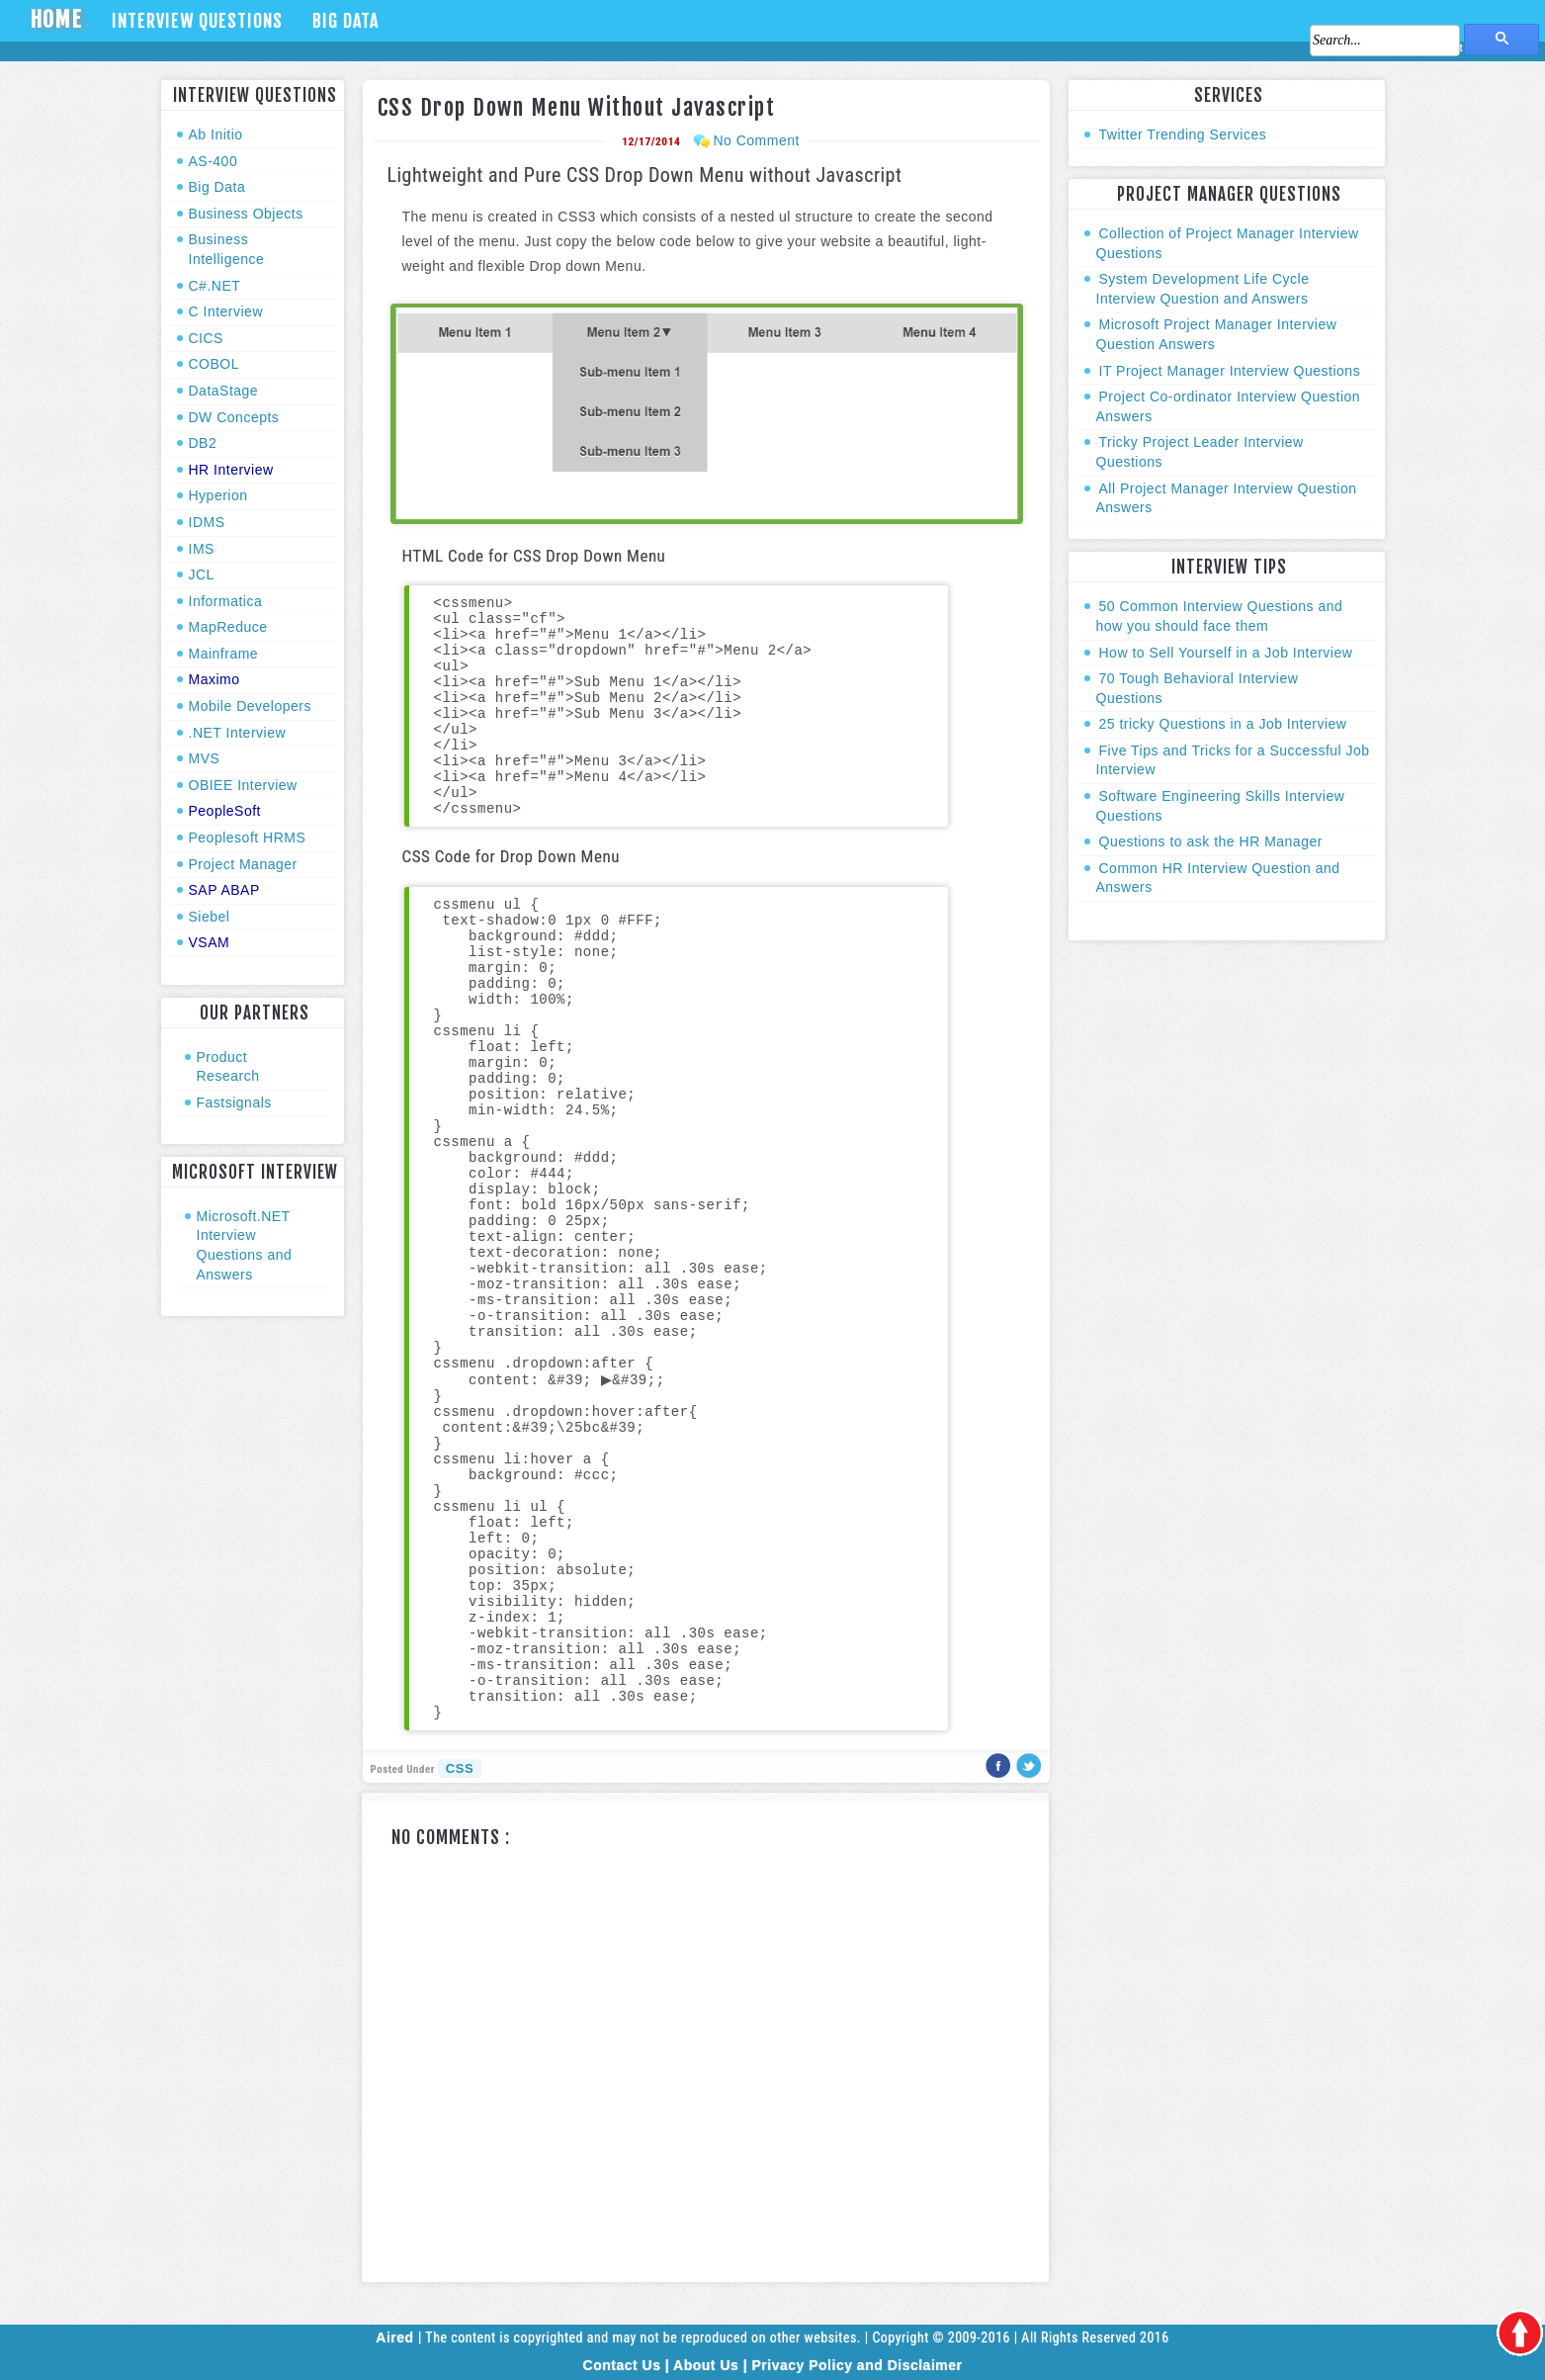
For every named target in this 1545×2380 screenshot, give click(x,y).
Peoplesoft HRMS (247, 837)
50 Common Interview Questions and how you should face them (1219, 616)
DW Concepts (234, 417)
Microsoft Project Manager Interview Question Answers (1216, 334)
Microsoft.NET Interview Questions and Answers (245, 1245)
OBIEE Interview (243, 785)
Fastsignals (234, 1102)
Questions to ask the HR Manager (1211, 841)
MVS (204, 758)
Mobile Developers (250, 706)
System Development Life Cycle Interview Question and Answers (1203, 289)
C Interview (226, 311)
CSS (459, 1768)
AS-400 (213, 161)
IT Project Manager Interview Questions (1230, 371)
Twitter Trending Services (1183, 134)
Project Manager (243, 864)
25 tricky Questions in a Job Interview (1223, 724)
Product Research (228, 1067)
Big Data (345, 21)
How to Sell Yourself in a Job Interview (1226, 653)
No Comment (756, 140)
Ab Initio (216, 134)
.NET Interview (238, 733)
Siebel (209, 917)
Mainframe (224, 653)
